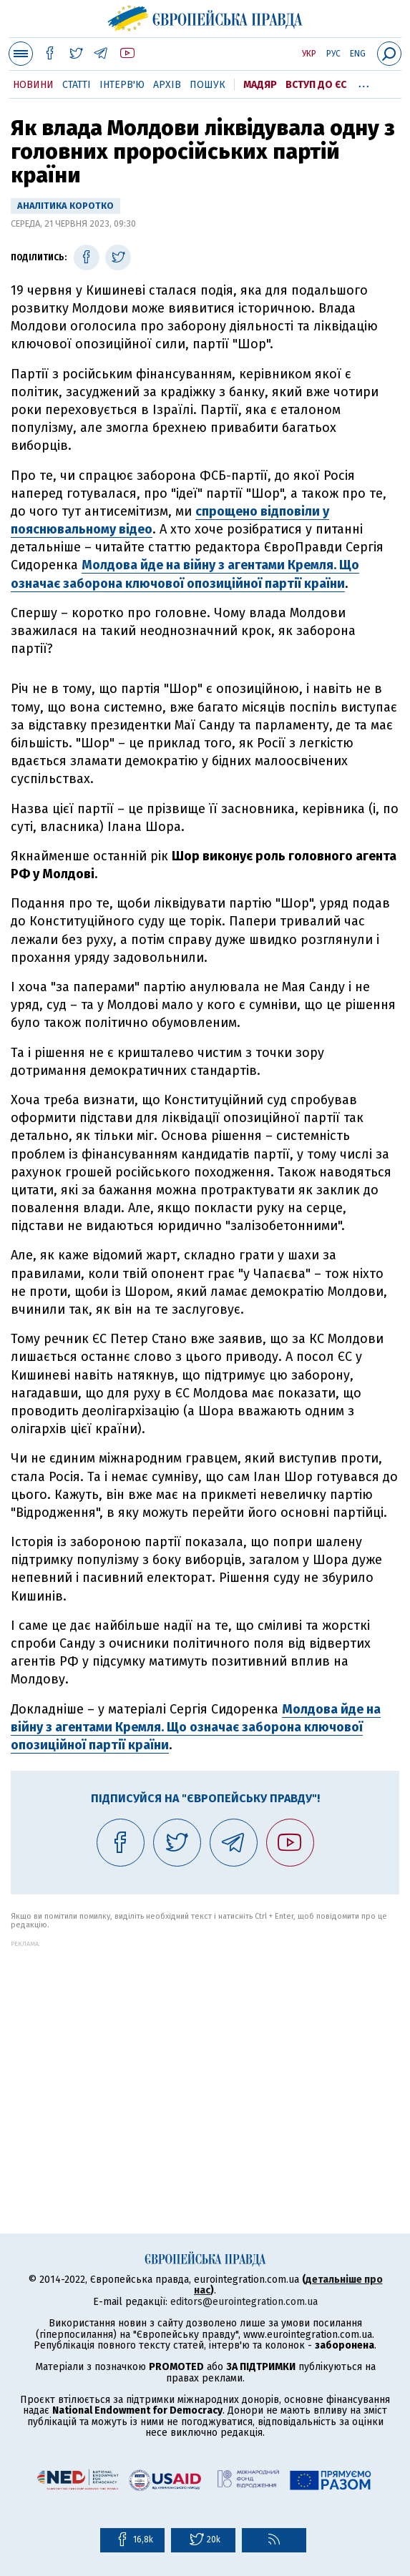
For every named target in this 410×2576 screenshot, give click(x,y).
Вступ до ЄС (315, 85)
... (364, 82)
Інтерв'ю (122, 85)
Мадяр (260, 85)
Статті (76, 85)
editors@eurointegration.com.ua (244, 2302)
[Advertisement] (205, 2047)
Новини (33, 85)
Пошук (207, 85)
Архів (167, 85)
